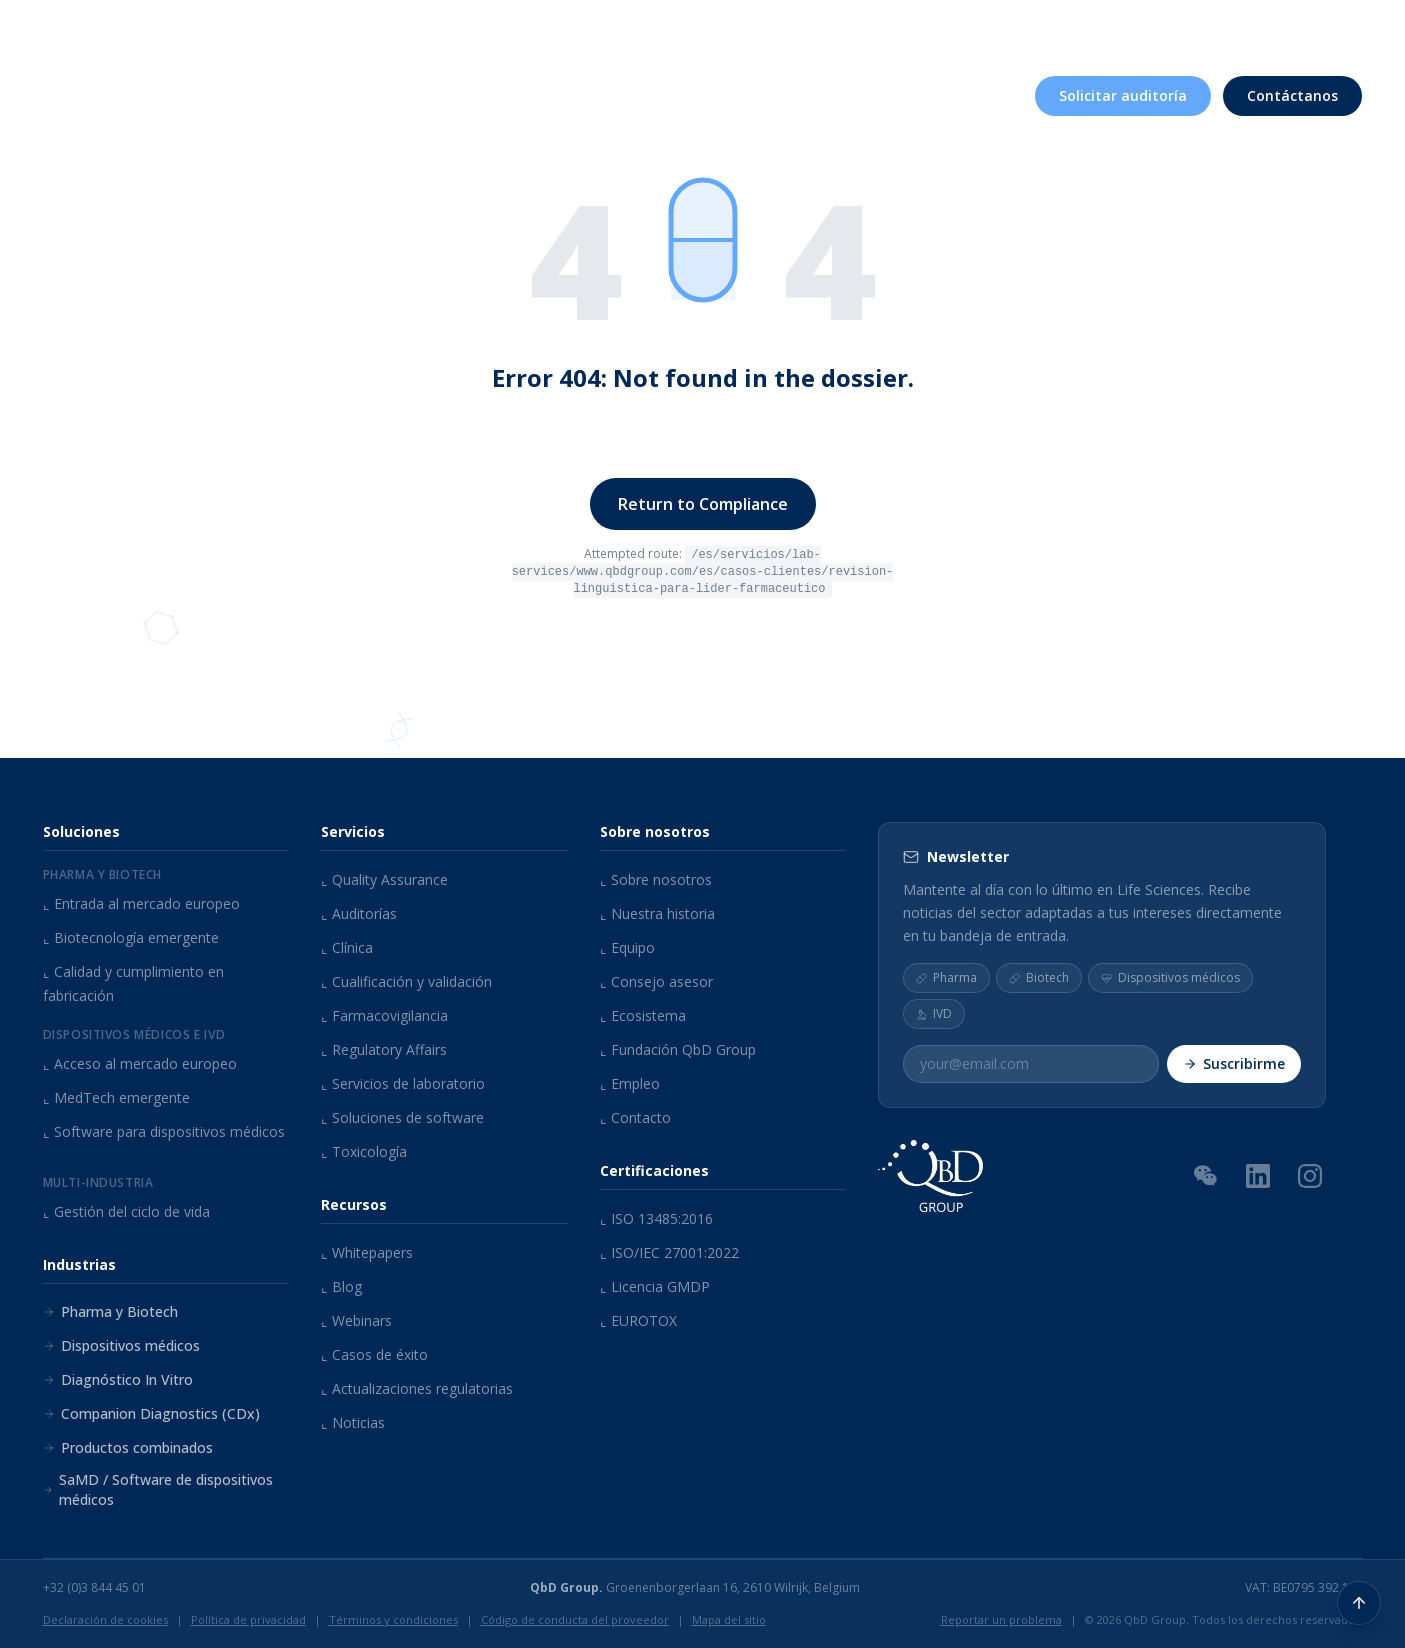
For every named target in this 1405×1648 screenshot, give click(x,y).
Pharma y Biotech (110, 1311)
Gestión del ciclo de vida (126, 1211)
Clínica (347, 947)
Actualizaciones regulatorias (417, 1388)
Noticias (353, 1422)
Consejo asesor (656, 981)
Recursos (1026, 28)
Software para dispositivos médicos (164, 1131)
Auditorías (359, 913)
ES (1338, 26)
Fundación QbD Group (678, 1049)
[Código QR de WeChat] (1206, 1175)
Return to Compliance (703, 504)
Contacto (635, 1117)
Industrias (713, 93)
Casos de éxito (374, 1354)
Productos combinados (128, 1447)
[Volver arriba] (1359, 1602)
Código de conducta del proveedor (575, 1619)
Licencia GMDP (655, 1286)
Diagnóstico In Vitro (118, 1379)
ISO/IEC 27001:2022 (669, 1252)
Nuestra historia (657, 913)
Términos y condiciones (393, 1619)
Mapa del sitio (729, 1619)
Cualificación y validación (406, 981)
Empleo (1213, 28)
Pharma (946, 977)
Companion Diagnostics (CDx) (151, 1413)
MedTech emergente (116, 1097)
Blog (341, 1286)
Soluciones (449, 93)
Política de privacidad (248, 1619)
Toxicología (364, 1151)
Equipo (627, 947)
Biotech (1039, 977)
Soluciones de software (402, 1117)
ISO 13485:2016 (656, 1218)
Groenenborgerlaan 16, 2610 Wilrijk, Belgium (695, 1588)
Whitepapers (367, 1252)
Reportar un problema (1001, 1619)
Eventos (1126, 28)
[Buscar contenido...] (1277, 28)
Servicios (582, 93)
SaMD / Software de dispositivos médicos (158, 1489)
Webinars (356, 1320)
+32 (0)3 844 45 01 (94, 1588)
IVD (934, 1013)
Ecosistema (643, 1015)
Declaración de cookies (105, 1619)
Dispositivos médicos (121, 1345)
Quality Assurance (384, 879)
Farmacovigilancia (384, 1015)
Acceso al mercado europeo (140, 1063)
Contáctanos (1292, 93)
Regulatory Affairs (384, 1049)
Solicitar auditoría (1123, 93)
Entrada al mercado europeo (141, 903)
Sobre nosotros (891, 28)
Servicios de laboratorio (403, 1083)
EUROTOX (638, 1320)
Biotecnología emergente (131, 937)
